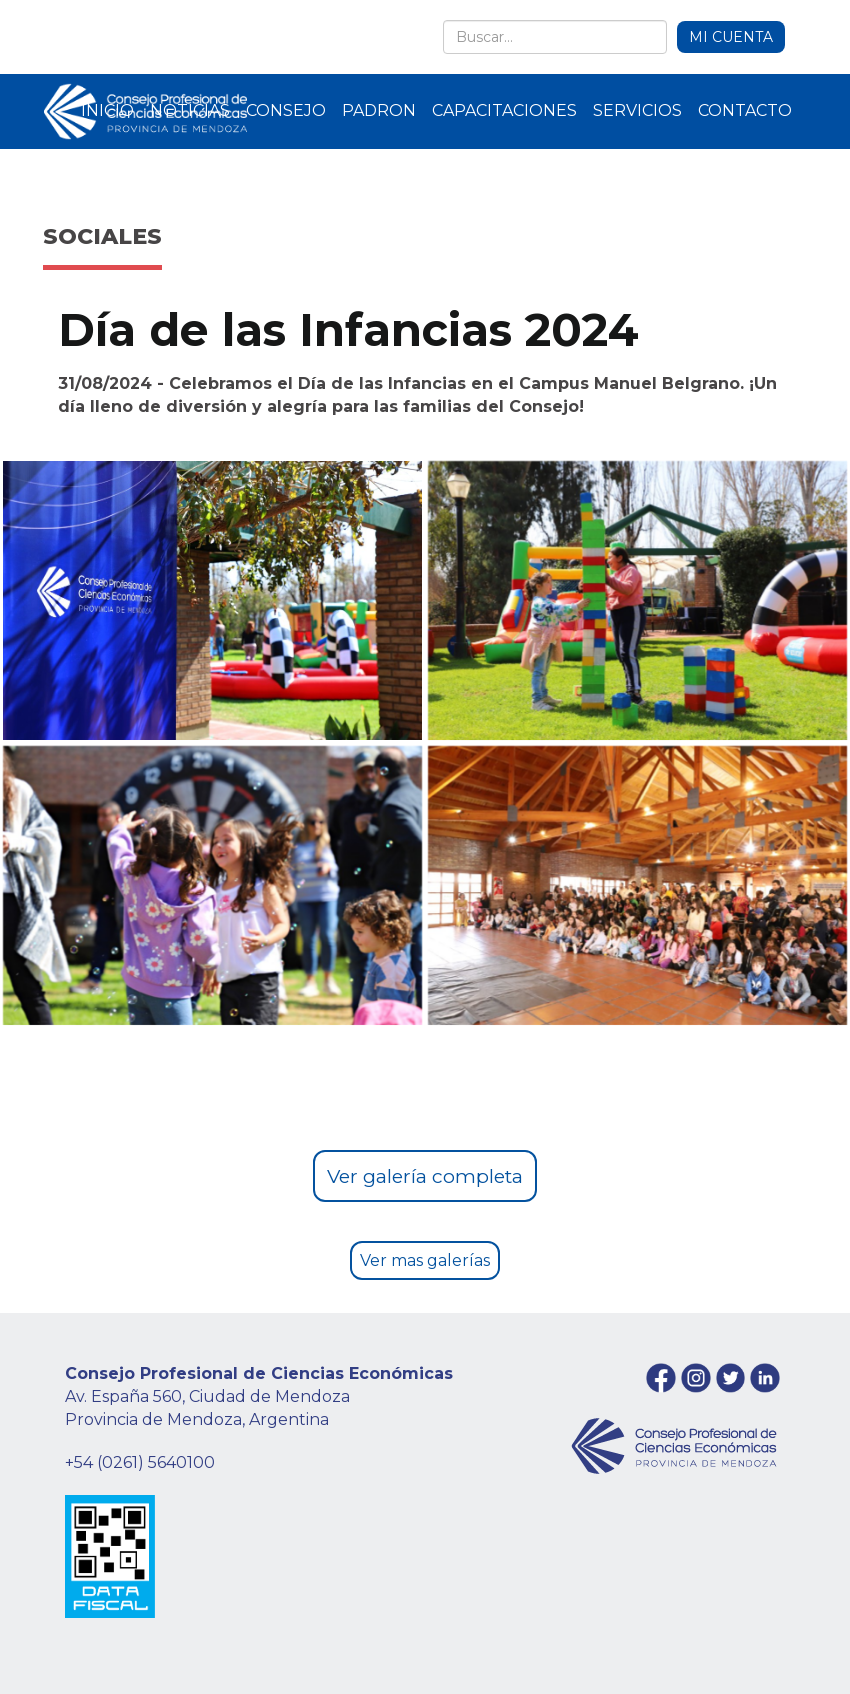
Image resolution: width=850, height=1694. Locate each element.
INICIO (107, 110)
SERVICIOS (637, 110)
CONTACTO (745, 110)
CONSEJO (286, 110)
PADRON (379, 110)
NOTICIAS (190, 110)
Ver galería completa (425, 1176)
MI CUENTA (731, 37)
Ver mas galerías (425, 1260)
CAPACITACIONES (504, 110)
